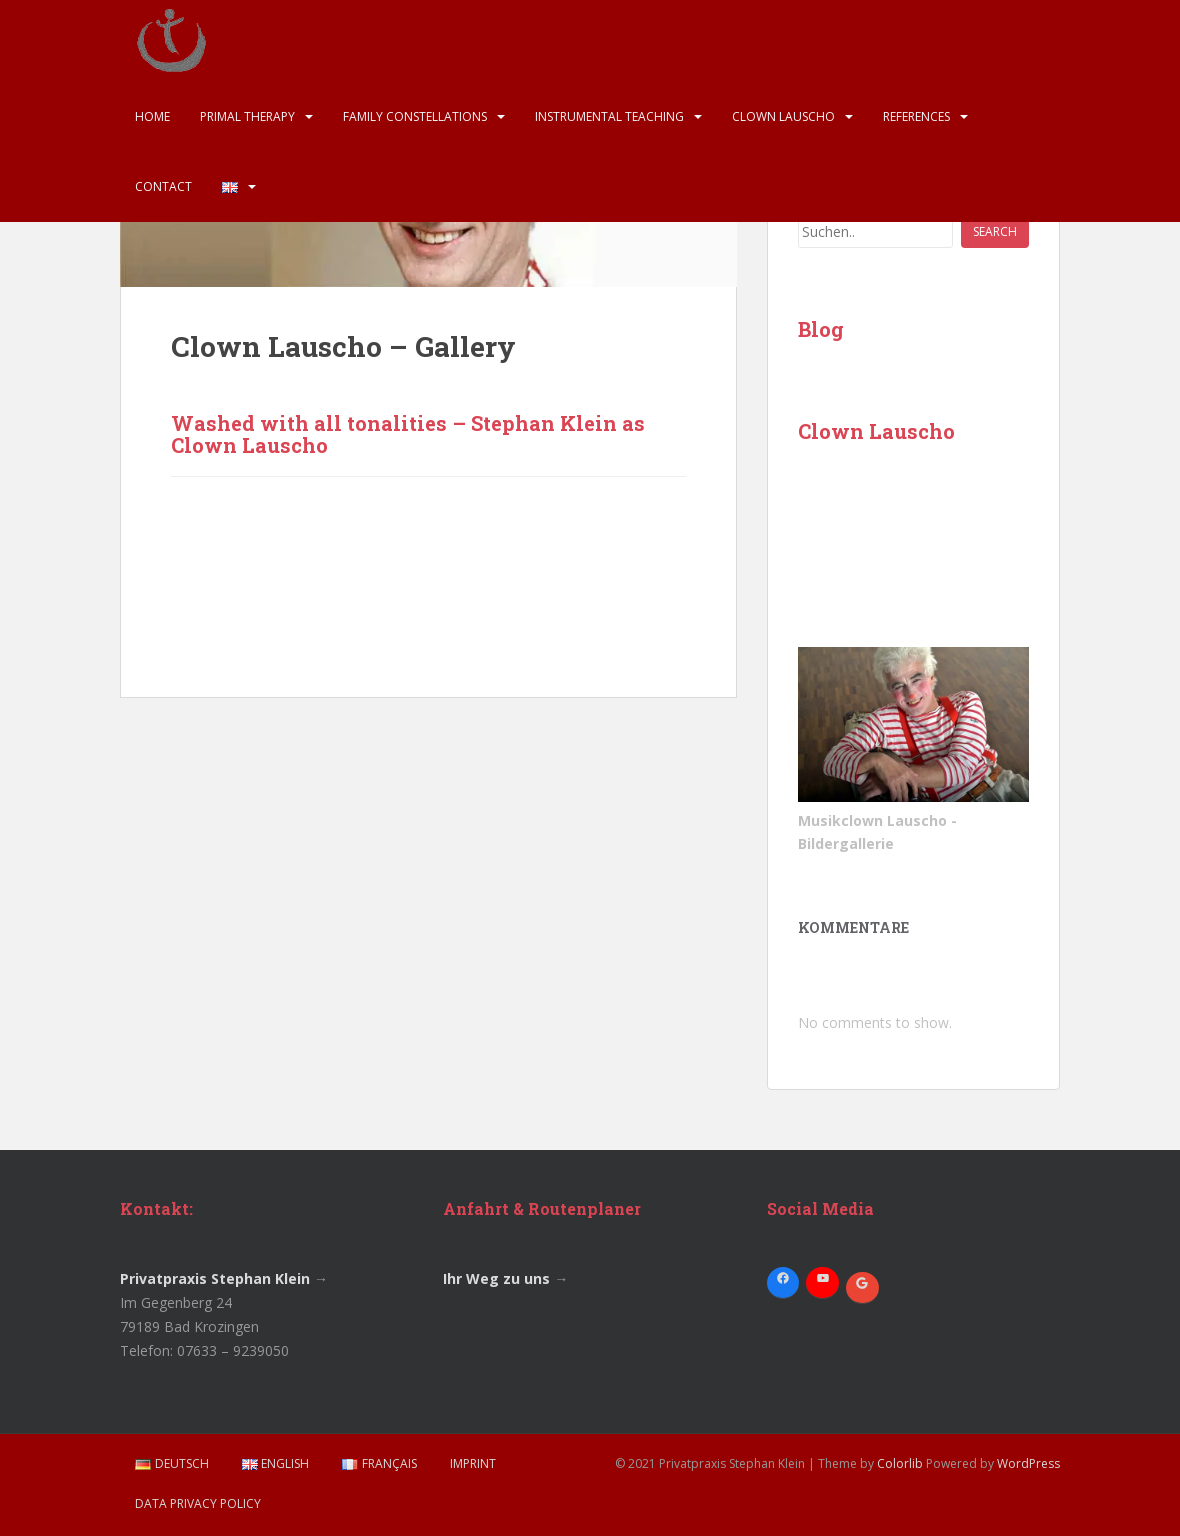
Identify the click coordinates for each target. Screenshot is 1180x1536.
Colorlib (900, 1463)
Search (995, 231)
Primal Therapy (247, 116)
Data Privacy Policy (198, 1503)
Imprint (473, 1463)
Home (152, 116)
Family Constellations (415, 116)
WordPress (1028, 1463)
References (916, 116)
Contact (163, 186)
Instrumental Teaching (609, 116)
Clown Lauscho (783, 116)
